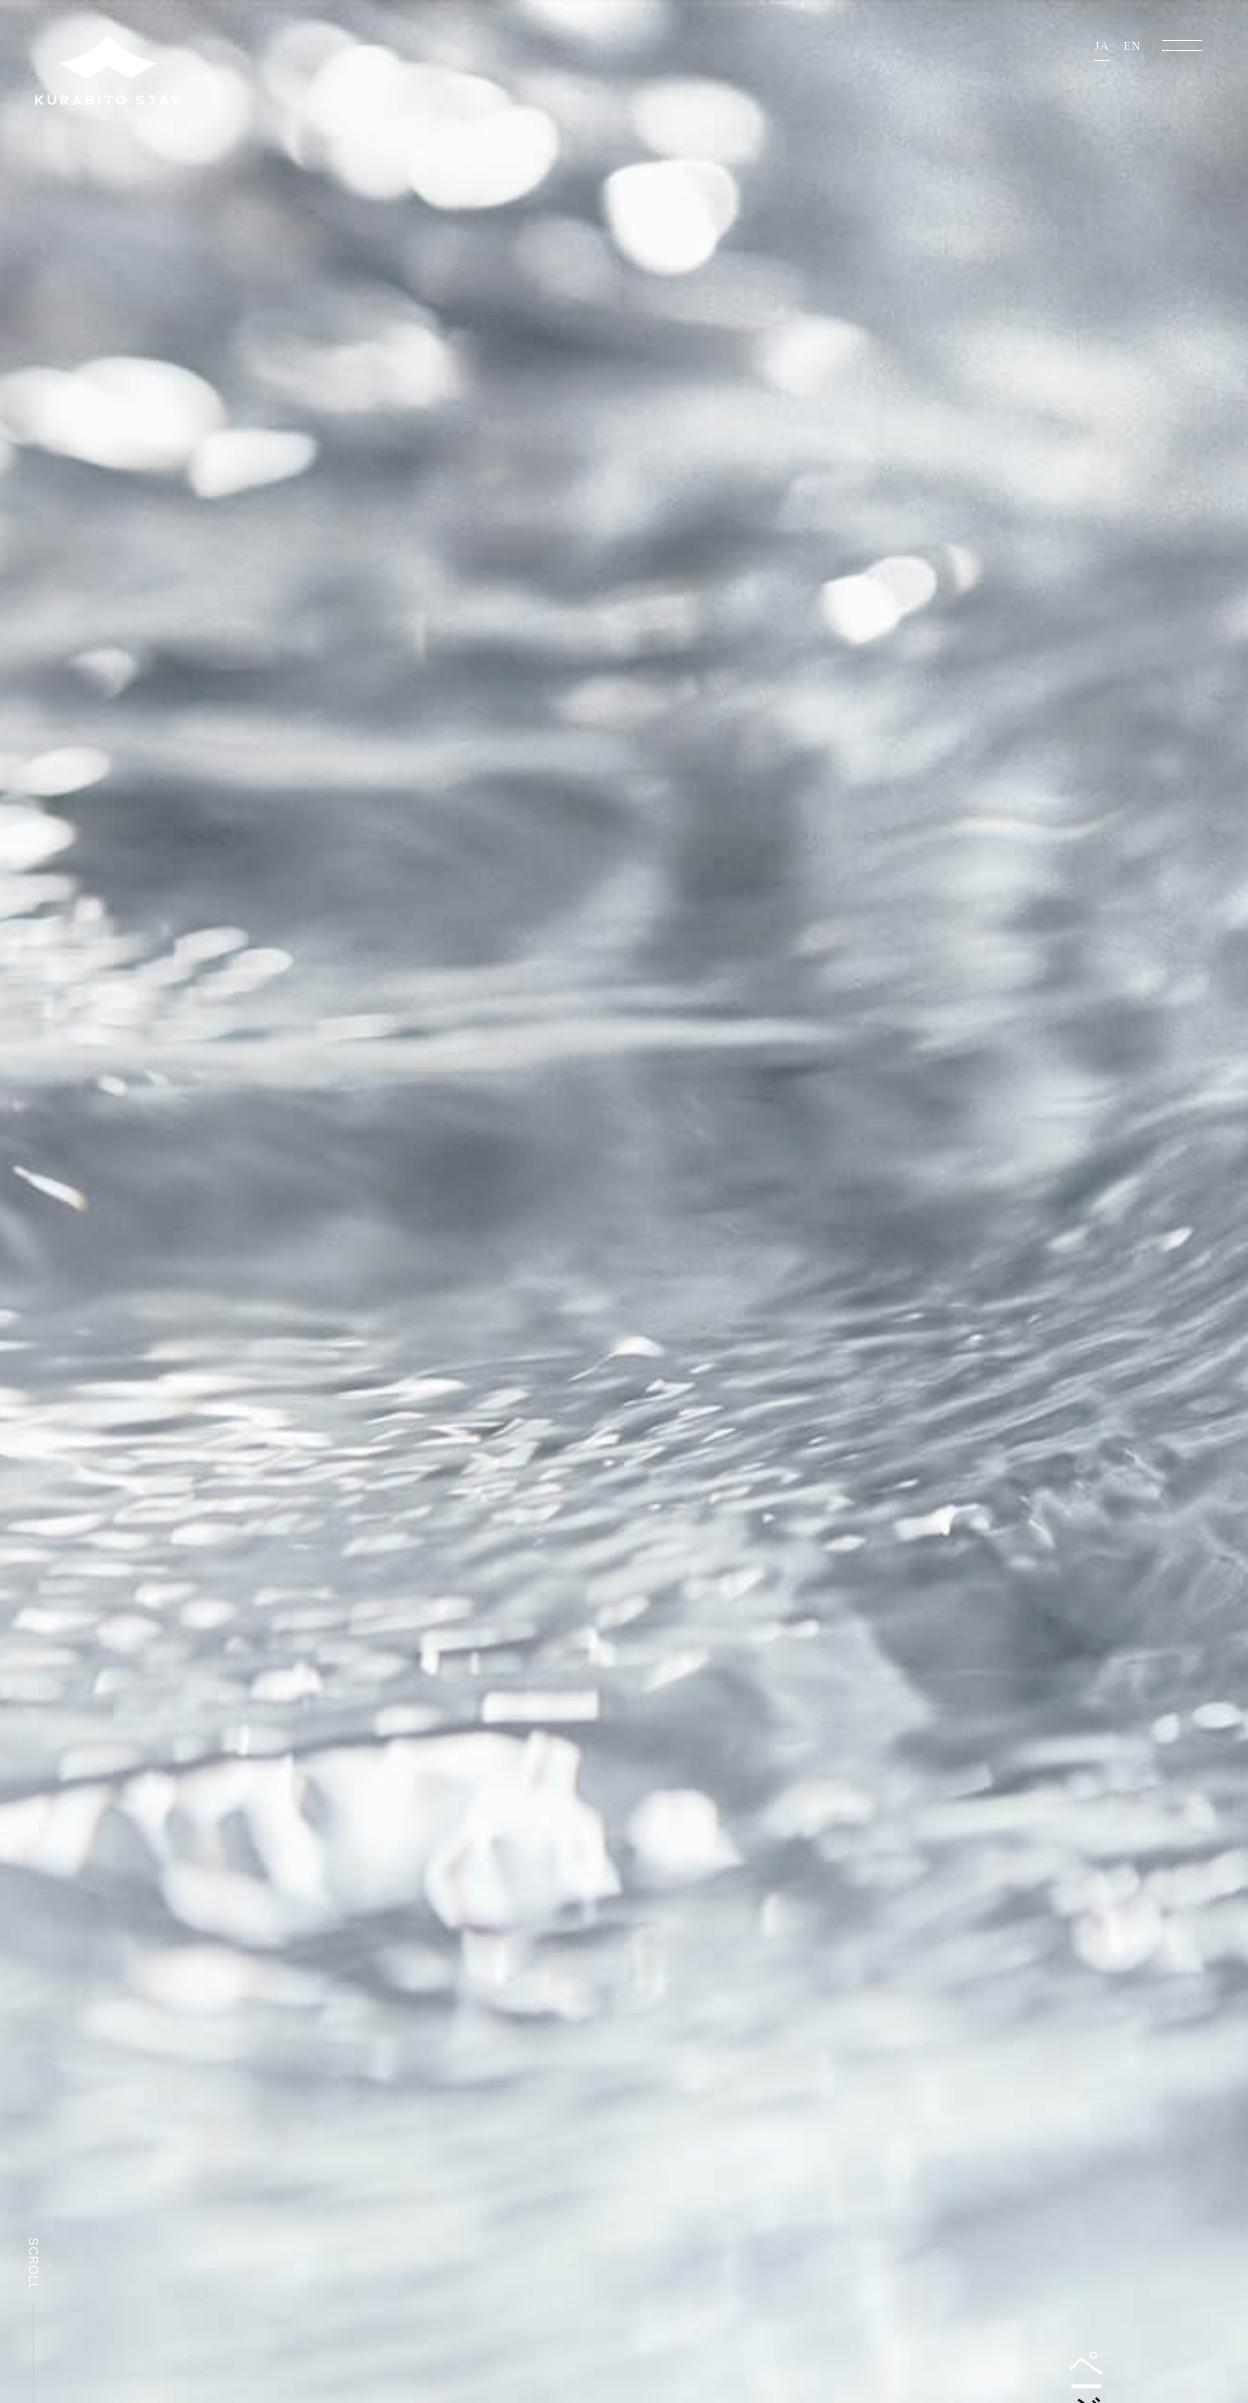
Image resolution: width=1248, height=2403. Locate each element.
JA (1101, 46)
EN (1132, 46)
